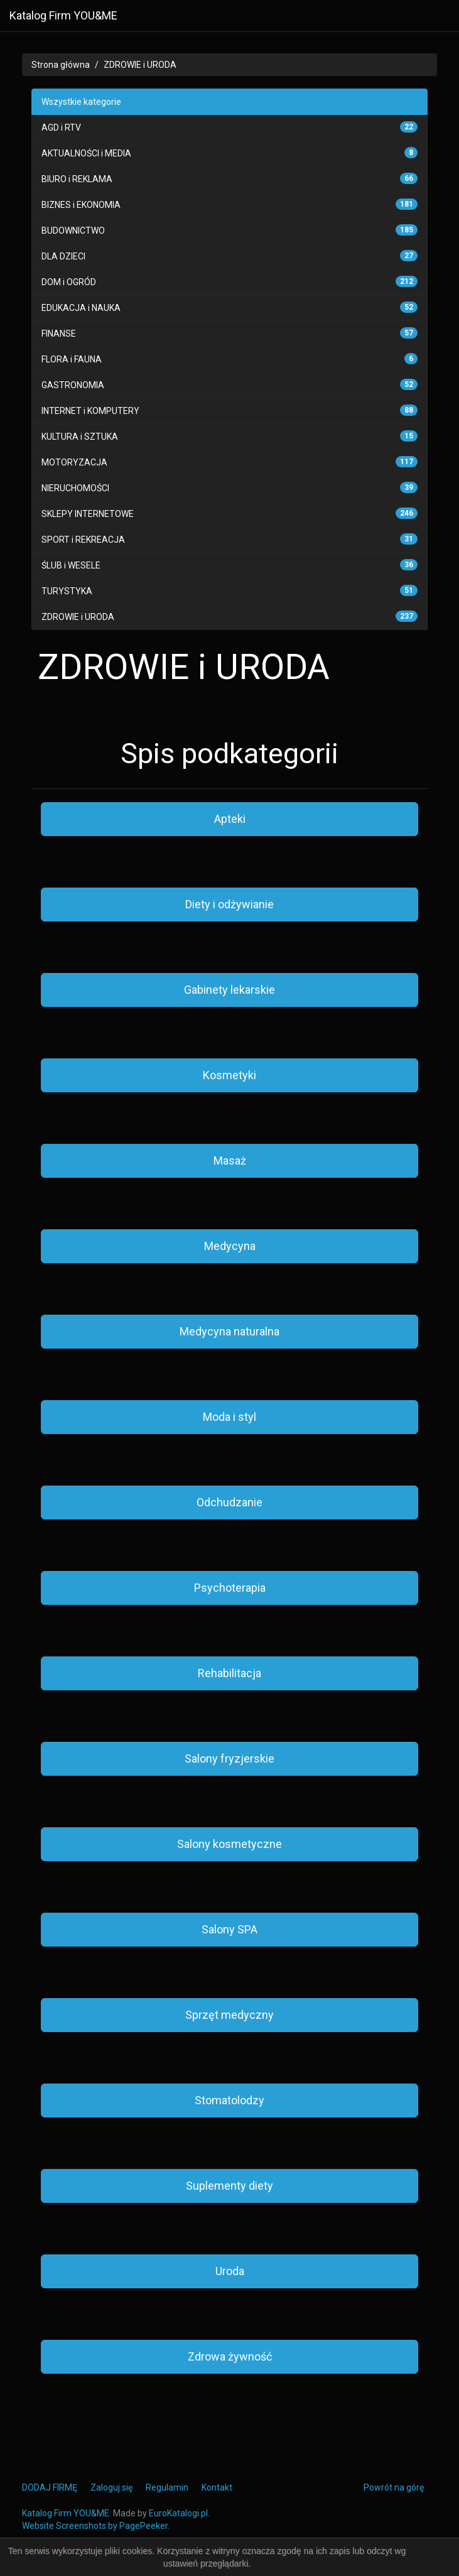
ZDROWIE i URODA (140, 65)
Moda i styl (229, 1416)
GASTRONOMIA (72, 385)
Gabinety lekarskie (229, 989)
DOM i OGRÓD (68, 282)
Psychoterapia (230, 1587)
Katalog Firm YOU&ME (63, 15)
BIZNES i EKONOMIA (81, 205)
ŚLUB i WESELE (70, 565)
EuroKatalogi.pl (178, 2513)
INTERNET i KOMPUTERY (90, 411)
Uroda (229, 2271)
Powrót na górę (394, 2487)
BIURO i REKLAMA (76, 179)
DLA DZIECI (63, 256)
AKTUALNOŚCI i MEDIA (86, 153)
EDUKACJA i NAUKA (81, 308)
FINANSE (58, 334)
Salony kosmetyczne (229, 1843)
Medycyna (230, 1246)
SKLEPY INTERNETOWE (87, 514)
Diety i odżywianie (229, 904)
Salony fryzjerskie (229, 1758)
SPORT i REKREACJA (83, 540)
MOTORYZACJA (74, 462)
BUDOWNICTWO (73, 231)
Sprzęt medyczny (229, 2014)
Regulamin (167, 2487)
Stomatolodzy (229, 2100)
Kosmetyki (229, 1075)
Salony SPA (229, 1929)
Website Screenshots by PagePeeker (95, 2526)
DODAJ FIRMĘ (49, 2487)
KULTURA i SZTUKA (79, 437)
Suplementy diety (229, 2185)
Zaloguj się (111, 2487)
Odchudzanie (229, 1502)
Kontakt (217, 2487)
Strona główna (60, 65)
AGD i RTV (61, 127)
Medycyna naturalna (229, 1331)
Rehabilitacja (229, 1673)
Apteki (230, 818)
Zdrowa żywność (230, 2356)
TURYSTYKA (66, 591)
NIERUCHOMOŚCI (75, 488)
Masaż (229, 1160)
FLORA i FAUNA (71, 359)
